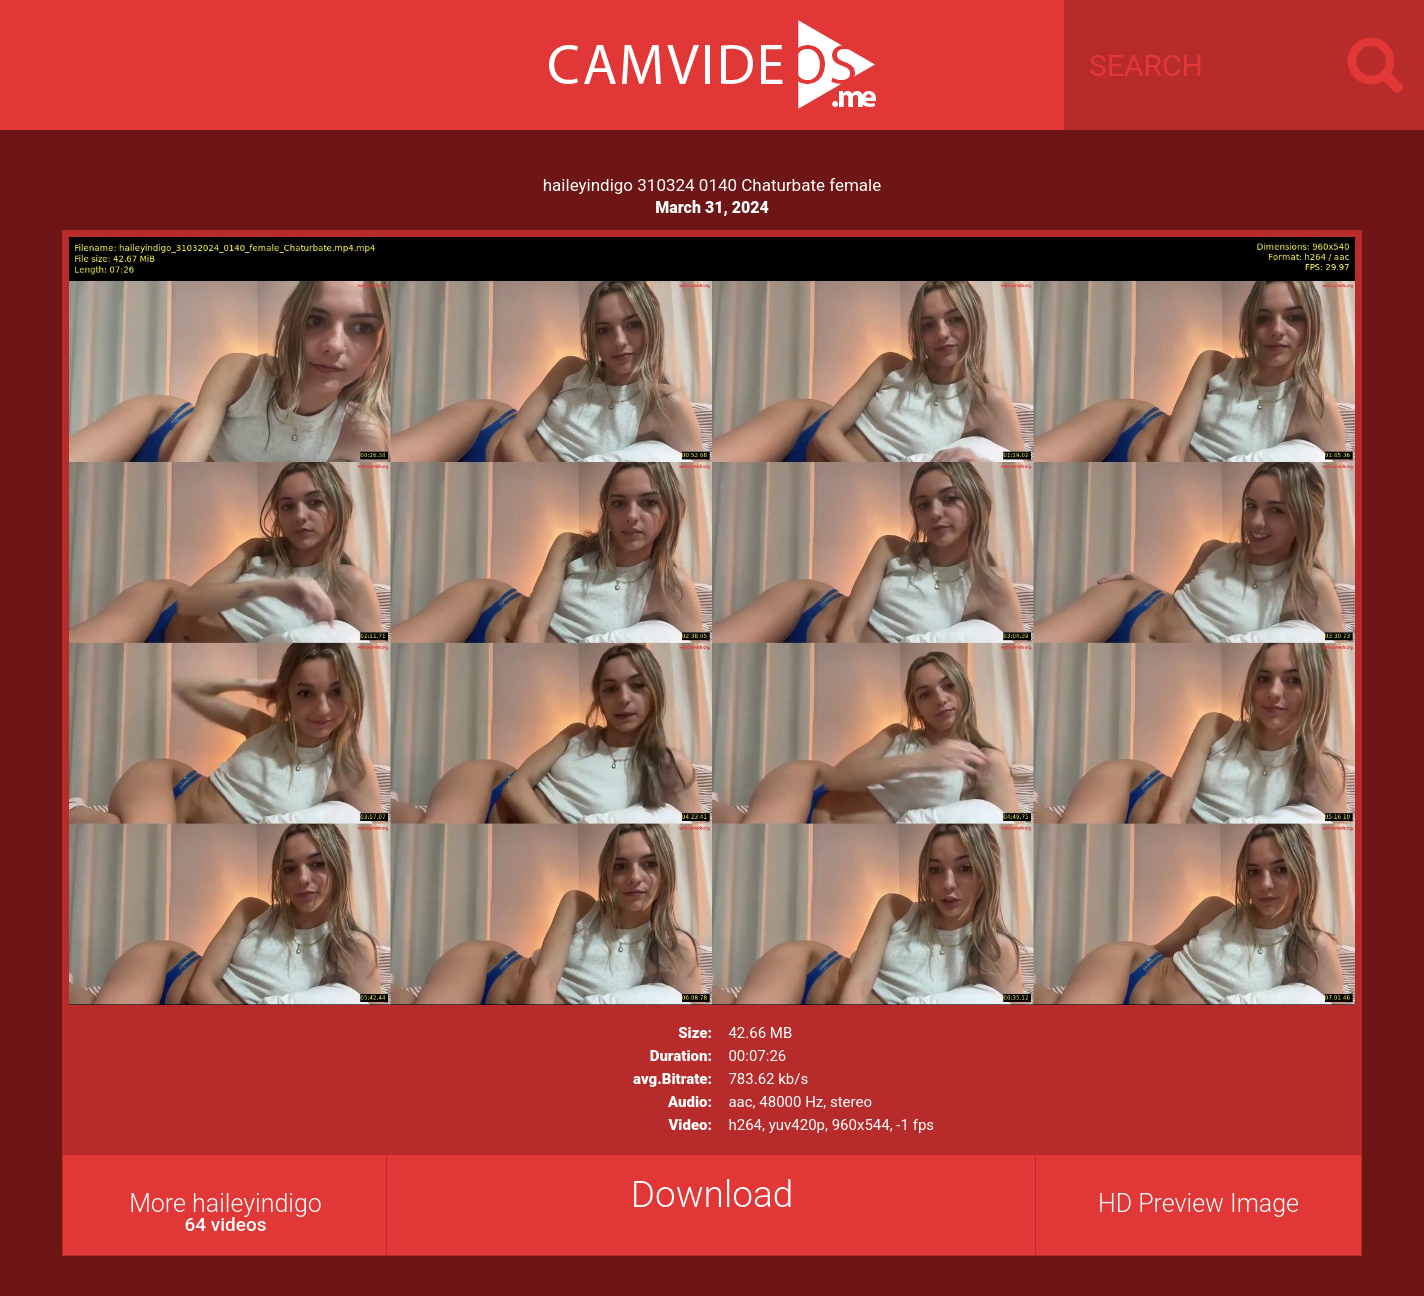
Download (712, 1194)
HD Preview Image (1198, 1203)
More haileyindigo (225, 1212)
